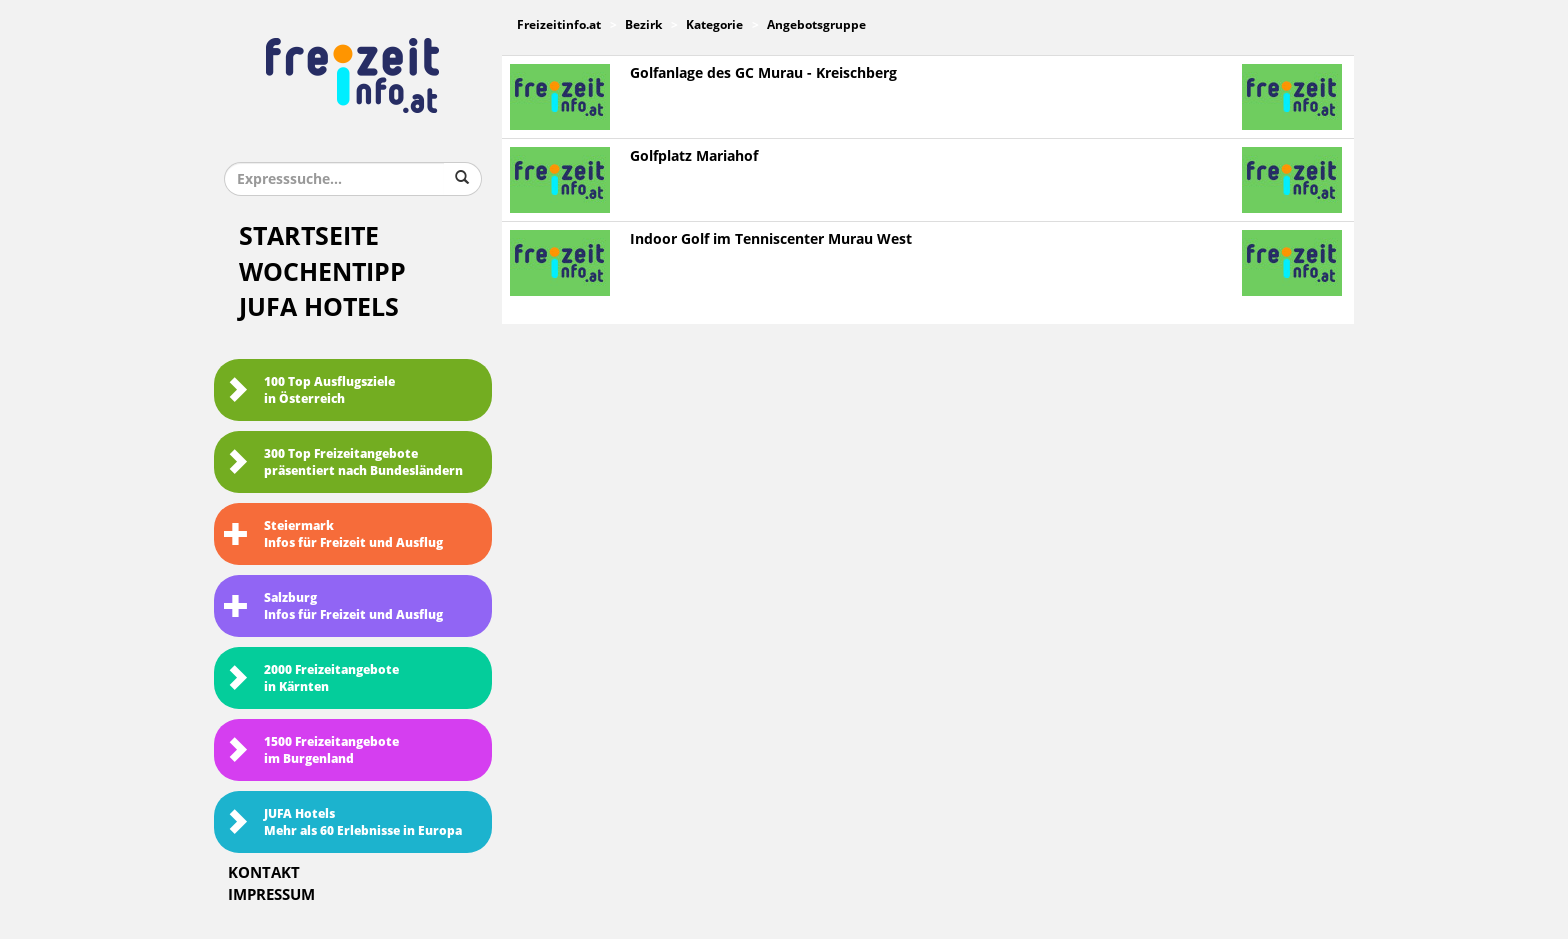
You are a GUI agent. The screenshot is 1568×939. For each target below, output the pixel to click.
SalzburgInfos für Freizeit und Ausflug (333, 606)
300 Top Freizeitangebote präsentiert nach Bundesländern (343, 462)
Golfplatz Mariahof (694, 156)
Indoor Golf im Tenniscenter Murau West (771, 239)
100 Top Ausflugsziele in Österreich (309, 390)
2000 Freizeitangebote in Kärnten (311, 678)
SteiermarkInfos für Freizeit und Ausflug (333, 534)
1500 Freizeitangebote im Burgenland (311, 750)
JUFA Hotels (319, 307)
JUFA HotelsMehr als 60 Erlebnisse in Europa (343, 822)
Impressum (271, 895)
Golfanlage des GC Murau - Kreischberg (763, 73)
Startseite (309, 236)
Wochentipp (322, 272)
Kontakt (264, 873)
